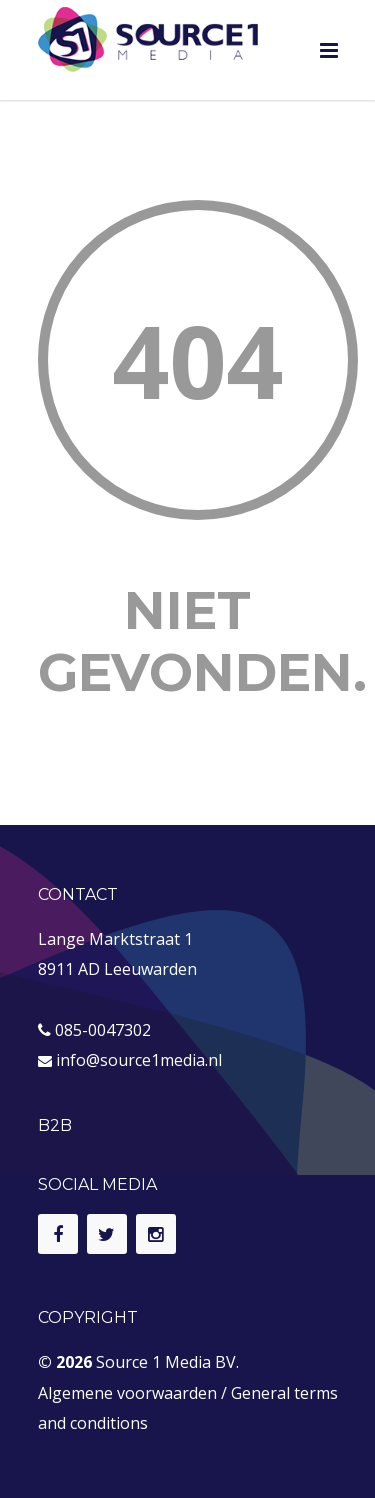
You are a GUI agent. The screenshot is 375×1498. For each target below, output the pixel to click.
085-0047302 (103, 1030)
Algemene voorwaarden (127, 1393)
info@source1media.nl (139, 1060)
